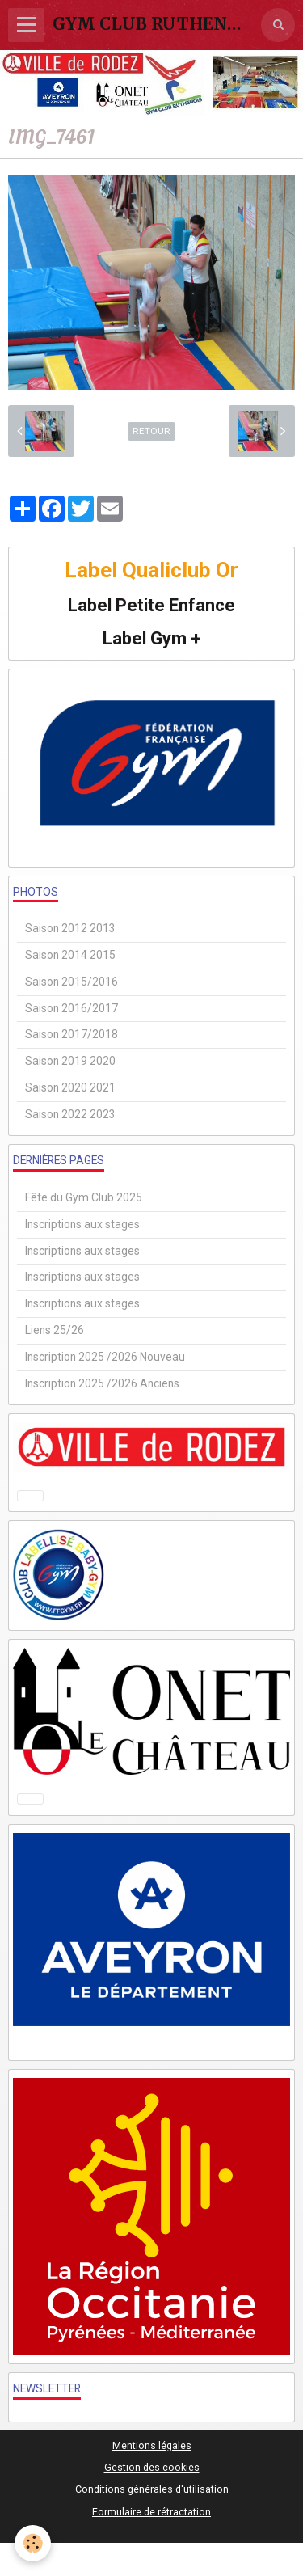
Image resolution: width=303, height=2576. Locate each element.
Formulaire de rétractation (151, 2512)
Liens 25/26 (54, 1330)
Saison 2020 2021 (70, 1087)
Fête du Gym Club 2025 (83, 1197)
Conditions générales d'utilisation (152, 2489)
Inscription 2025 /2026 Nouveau (105, 1356)
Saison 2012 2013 (70, 928)
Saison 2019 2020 (70, 1060)
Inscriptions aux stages (82, 1224)
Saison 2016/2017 (71, 1008)
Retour (151, 431)
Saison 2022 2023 (70, 1114)
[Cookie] (33, 2543)
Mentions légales (151, 2445)
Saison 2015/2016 (71, 981)
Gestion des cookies (152, 2467)
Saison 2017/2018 (71, 1034)
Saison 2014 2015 (70, 954)
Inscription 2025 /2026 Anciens (102, 1383)
